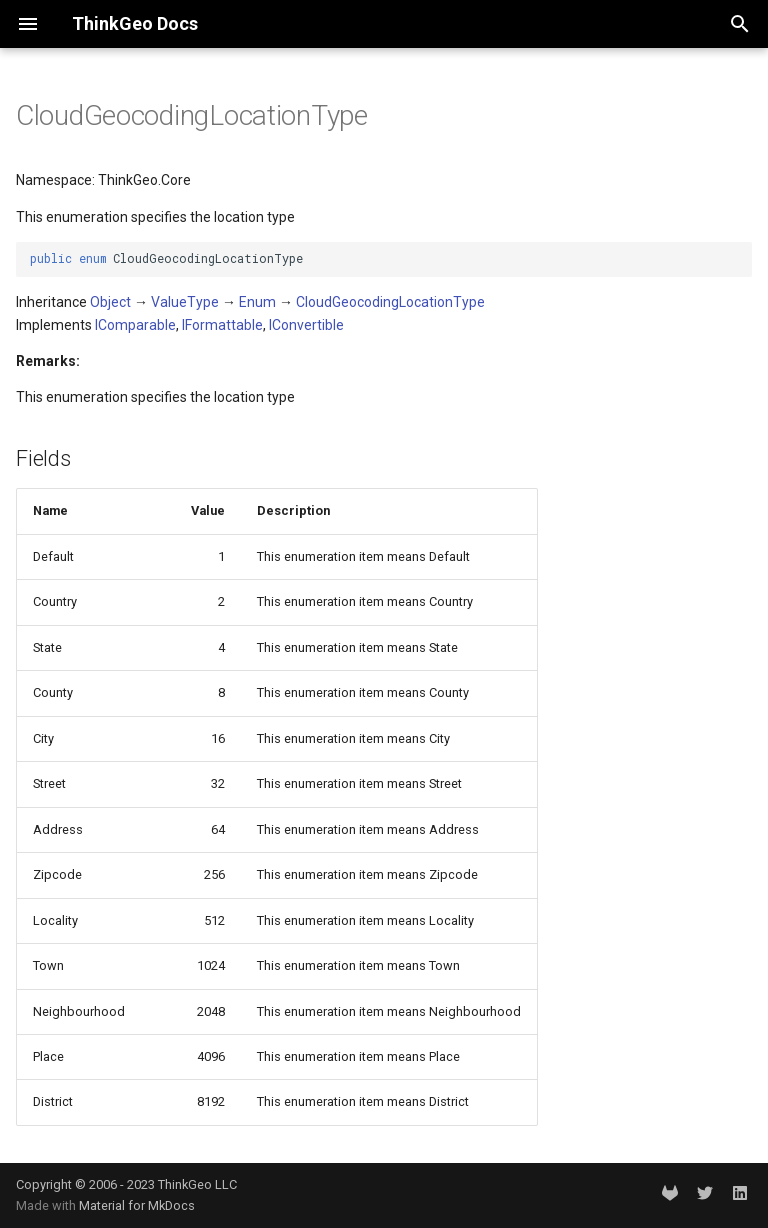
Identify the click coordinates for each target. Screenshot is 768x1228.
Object (110, 302)
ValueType (185, 302)
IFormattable (222, 325)
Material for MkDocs (137, 1205)
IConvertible (306, 325)
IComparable (135, 325)
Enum (257, 302)
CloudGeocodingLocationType (390, 302)
